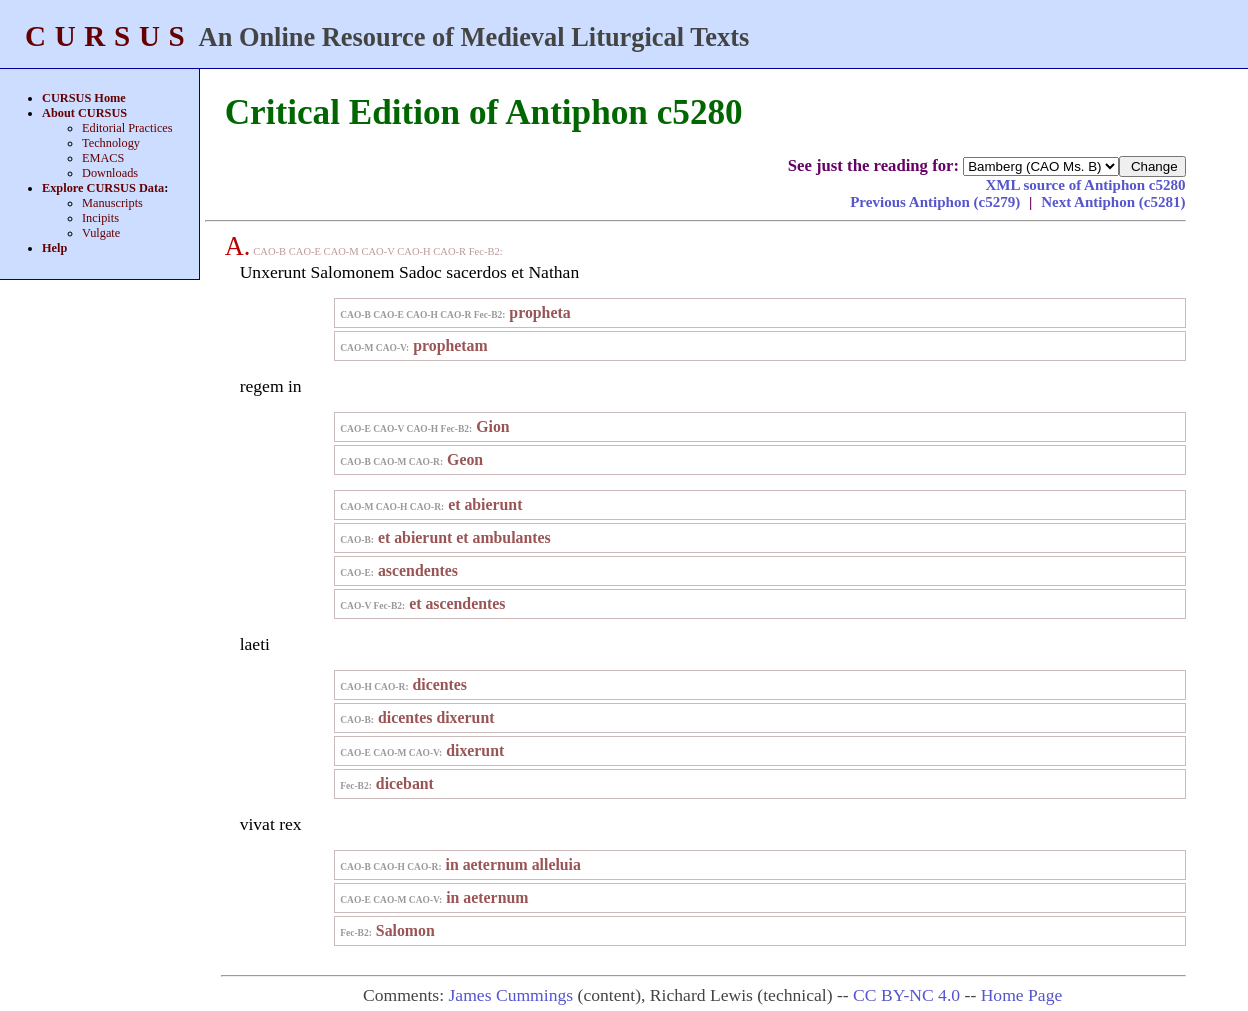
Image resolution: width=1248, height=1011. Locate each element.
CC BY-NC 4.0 (906, 995)
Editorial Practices (127, 128)
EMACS (103, 158)
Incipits (100, 218)
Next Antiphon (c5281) (1113, 202)
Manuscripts (112, 203)
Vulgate (101, 233)
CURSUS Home (84, 98)
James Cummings (511, 995)
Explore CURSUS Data (103, 188)
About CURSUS (84, 113)
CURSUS (109, 36)
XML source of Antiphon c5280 (1085, 185)
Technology (111, 143)
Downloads (110, 173)
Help (54, 248)
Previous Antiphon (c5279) (937, 202)
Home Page (1022, 995)
